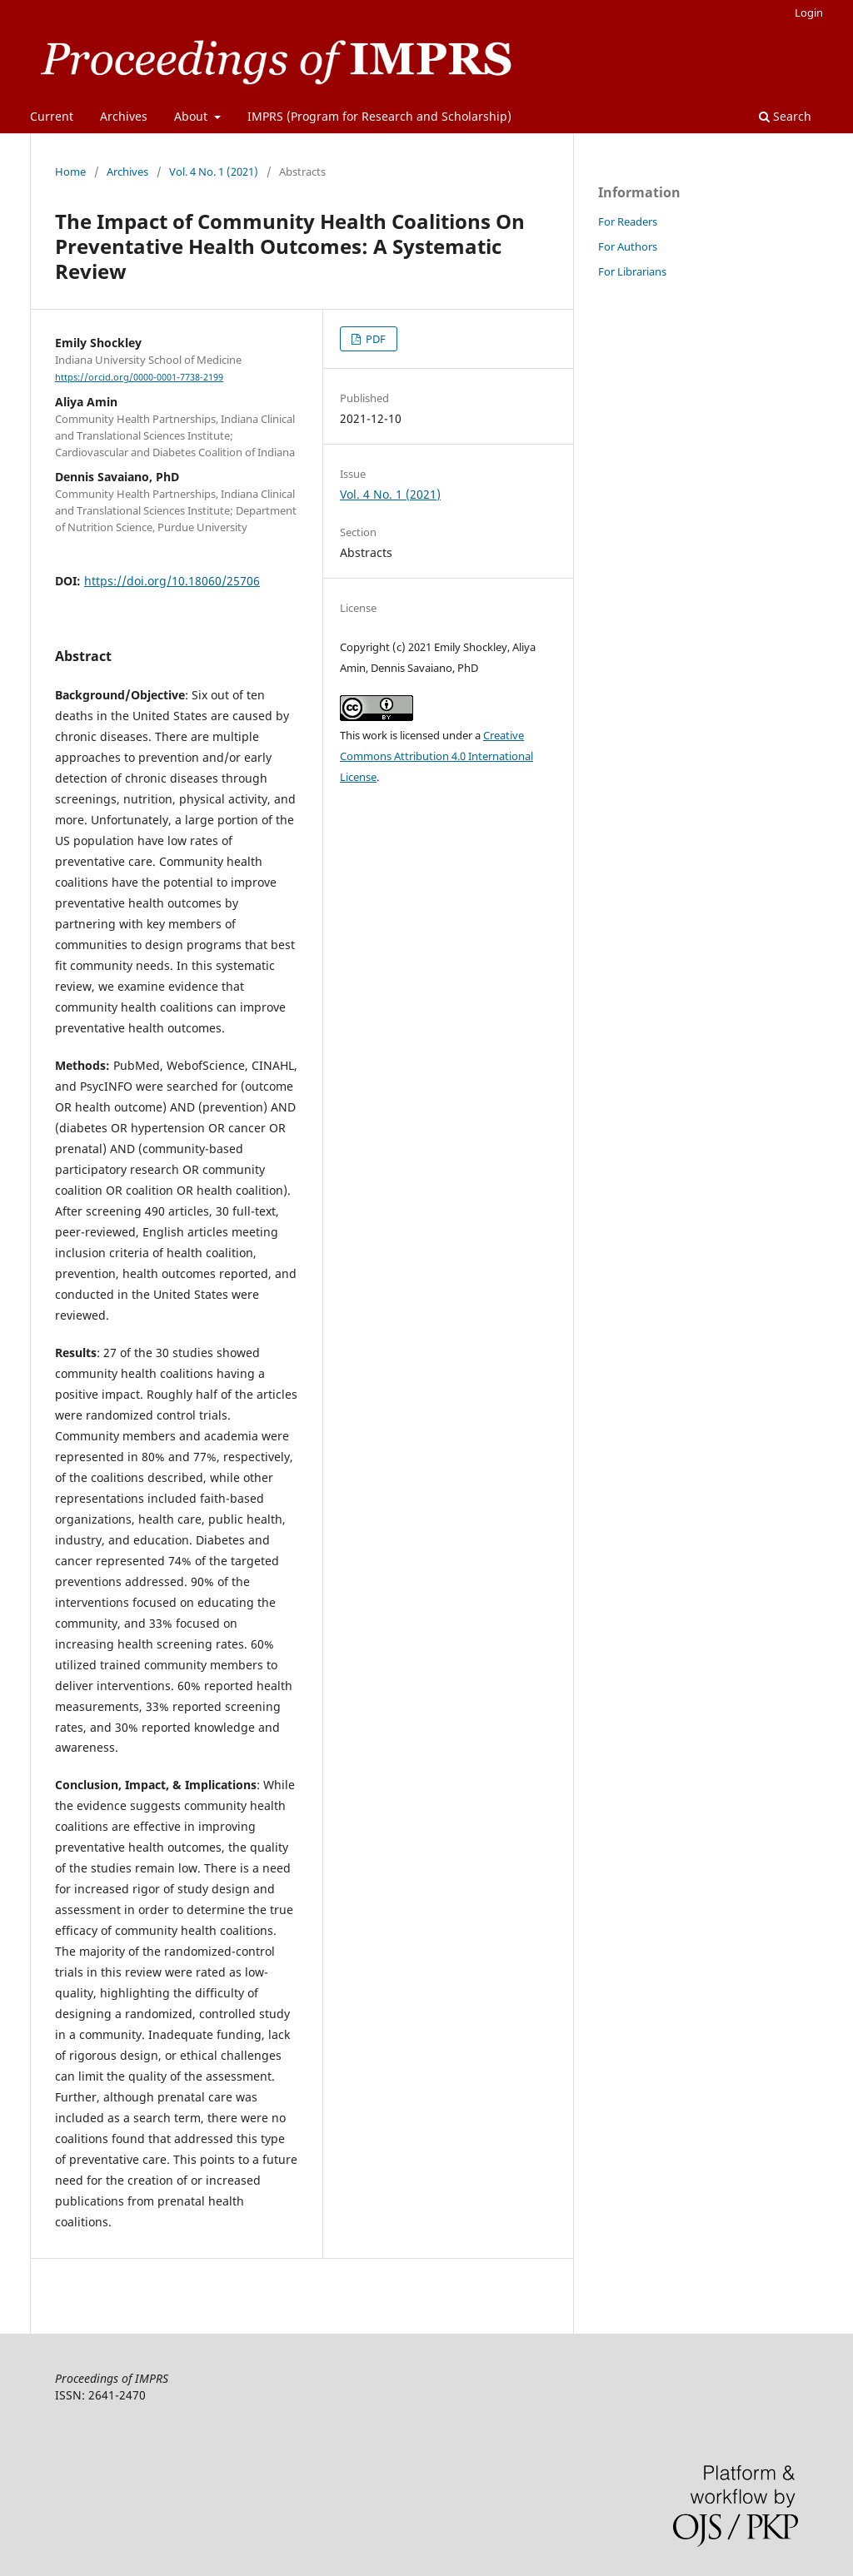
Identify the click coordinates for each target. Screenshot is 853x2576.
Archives (123, 116)
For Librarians (632, 271)
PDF (374, 338)
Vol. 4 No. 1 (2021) (213, 171)
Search (785, 116)
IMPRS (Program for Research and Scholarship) (379, 116)
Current (51, 116)
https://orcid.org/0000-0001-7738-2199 (139, 377)
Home (70, 171)
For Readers (627, 221)
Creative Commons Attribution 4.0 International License (436, 756)
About (192, 116)
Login (809, 12)
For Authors (627, 246)
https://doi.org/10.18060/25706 (172, 581)
